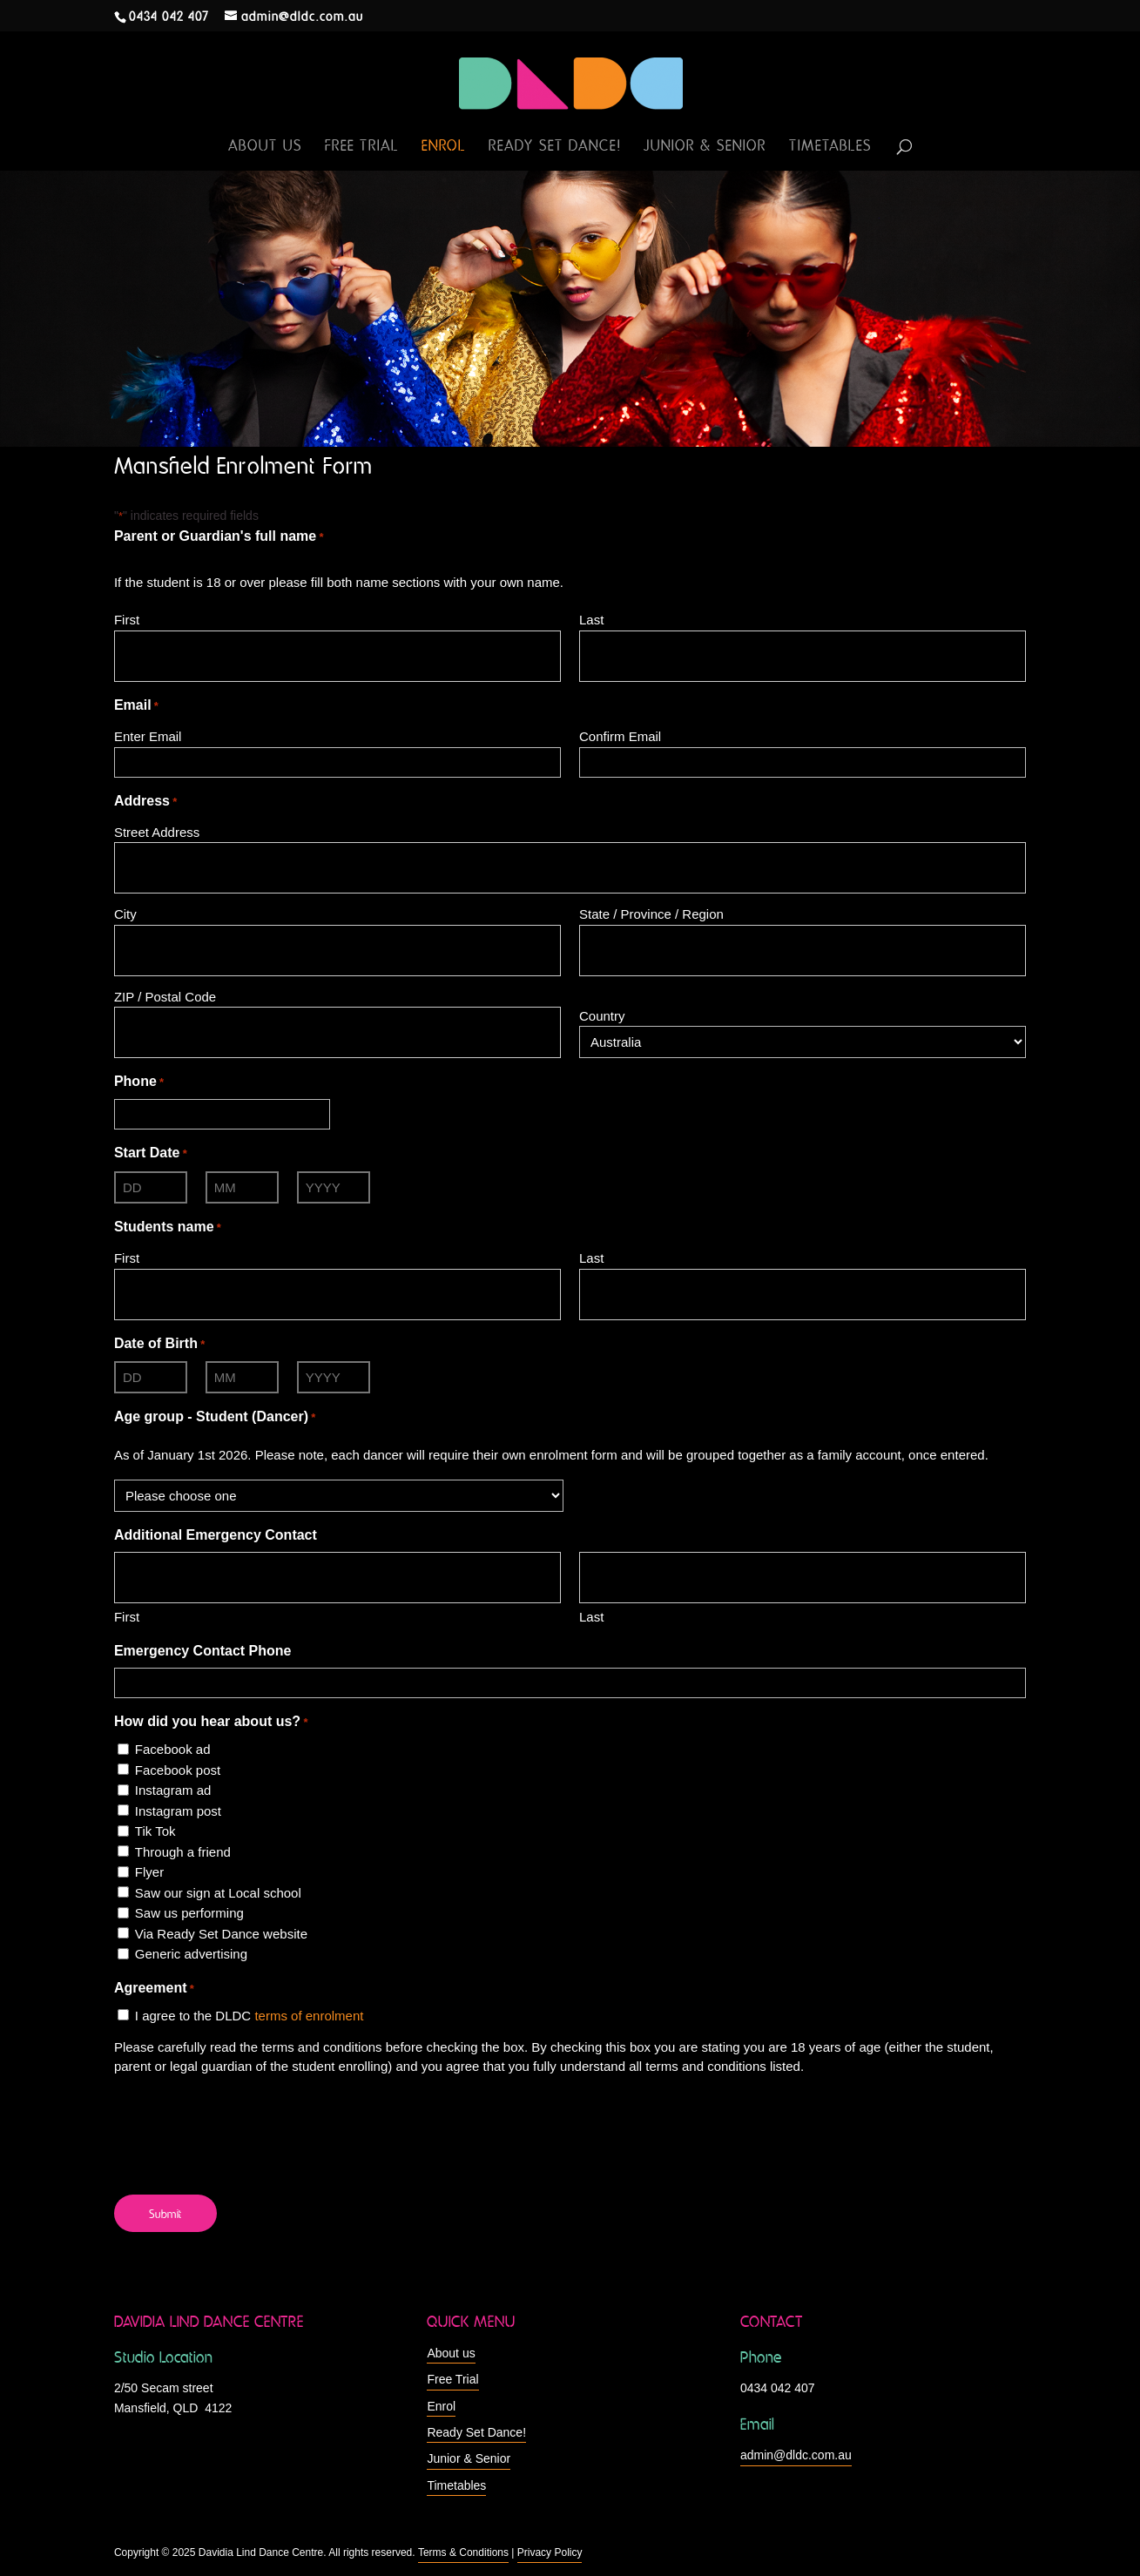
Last (591, 619)
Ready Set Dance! (555, 146)
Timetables (830, 146)
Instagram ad (173, 1790)
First (126, 619)
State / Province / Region (651, 914)
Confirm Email (620, 736)
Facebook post (177, 1770)
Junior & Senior (705, 146)
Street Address (156, 832)
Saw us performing (189, 1912)
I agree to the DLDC (249, 2015)
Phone (139, 1082)
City (125, 914)
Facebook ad (173, 1749)
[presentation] (246, 2124)
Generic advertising (191, 1953)
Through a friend (183, 1851)
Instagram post (178, 1811)
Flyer (149, 1872)
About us (265, 146)
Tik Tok (155, 1831)
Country (602, 1015)
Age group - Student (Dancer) (214, 1417)
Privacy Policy (550, 2552)
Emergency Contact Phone (203, 1650)
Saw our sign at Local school (218, 1892)
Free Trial (362, 146)
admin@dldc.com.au (796, 2455)
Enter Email (148, 736)
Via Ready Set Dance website (221, 1933)
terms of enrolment (308, 2015)
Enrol (444, 146)
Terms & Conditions (463, 2552)
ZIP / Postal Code (165, 996)
